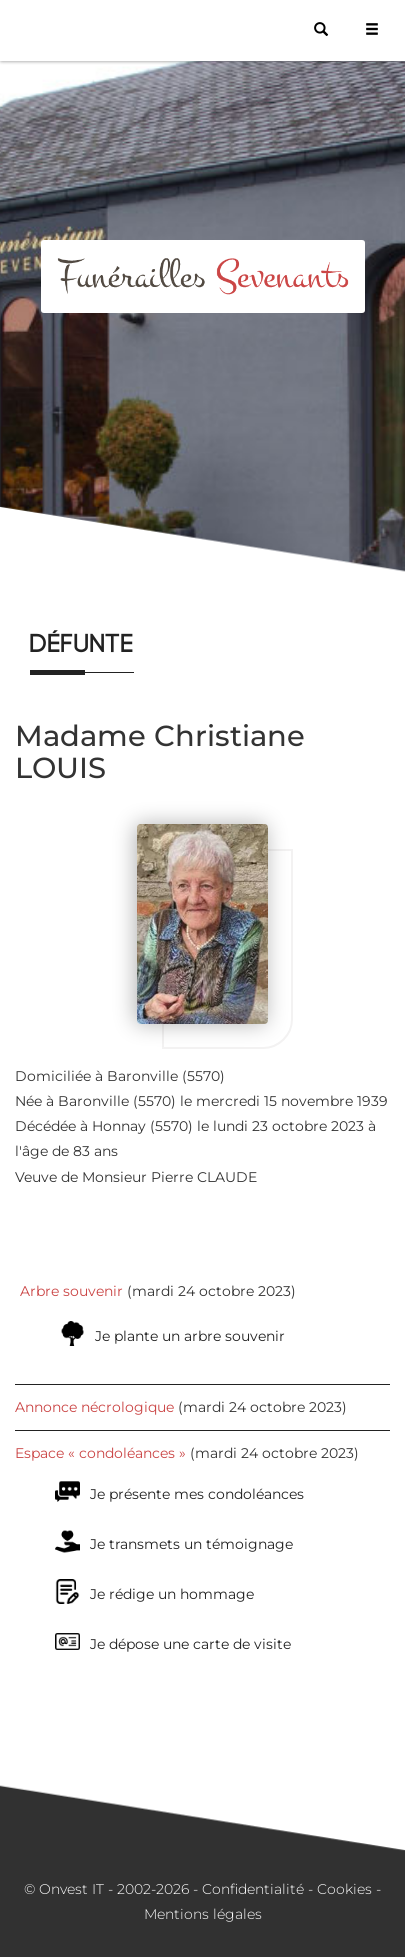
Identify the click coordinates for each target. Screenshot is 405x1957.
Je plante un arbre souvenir (190, 1336)
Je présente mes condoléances (197, 1494)
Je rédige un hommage (172, 1594)
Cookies (344, 1889)
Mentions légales (203, 1914)
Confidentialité (253, 1889)
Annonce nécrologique (94, 1407)
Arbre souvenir (71, 1291)
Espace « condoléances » (100, 1453)
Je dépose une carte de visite (190, 1644)
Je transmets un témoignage (191, 1544)
